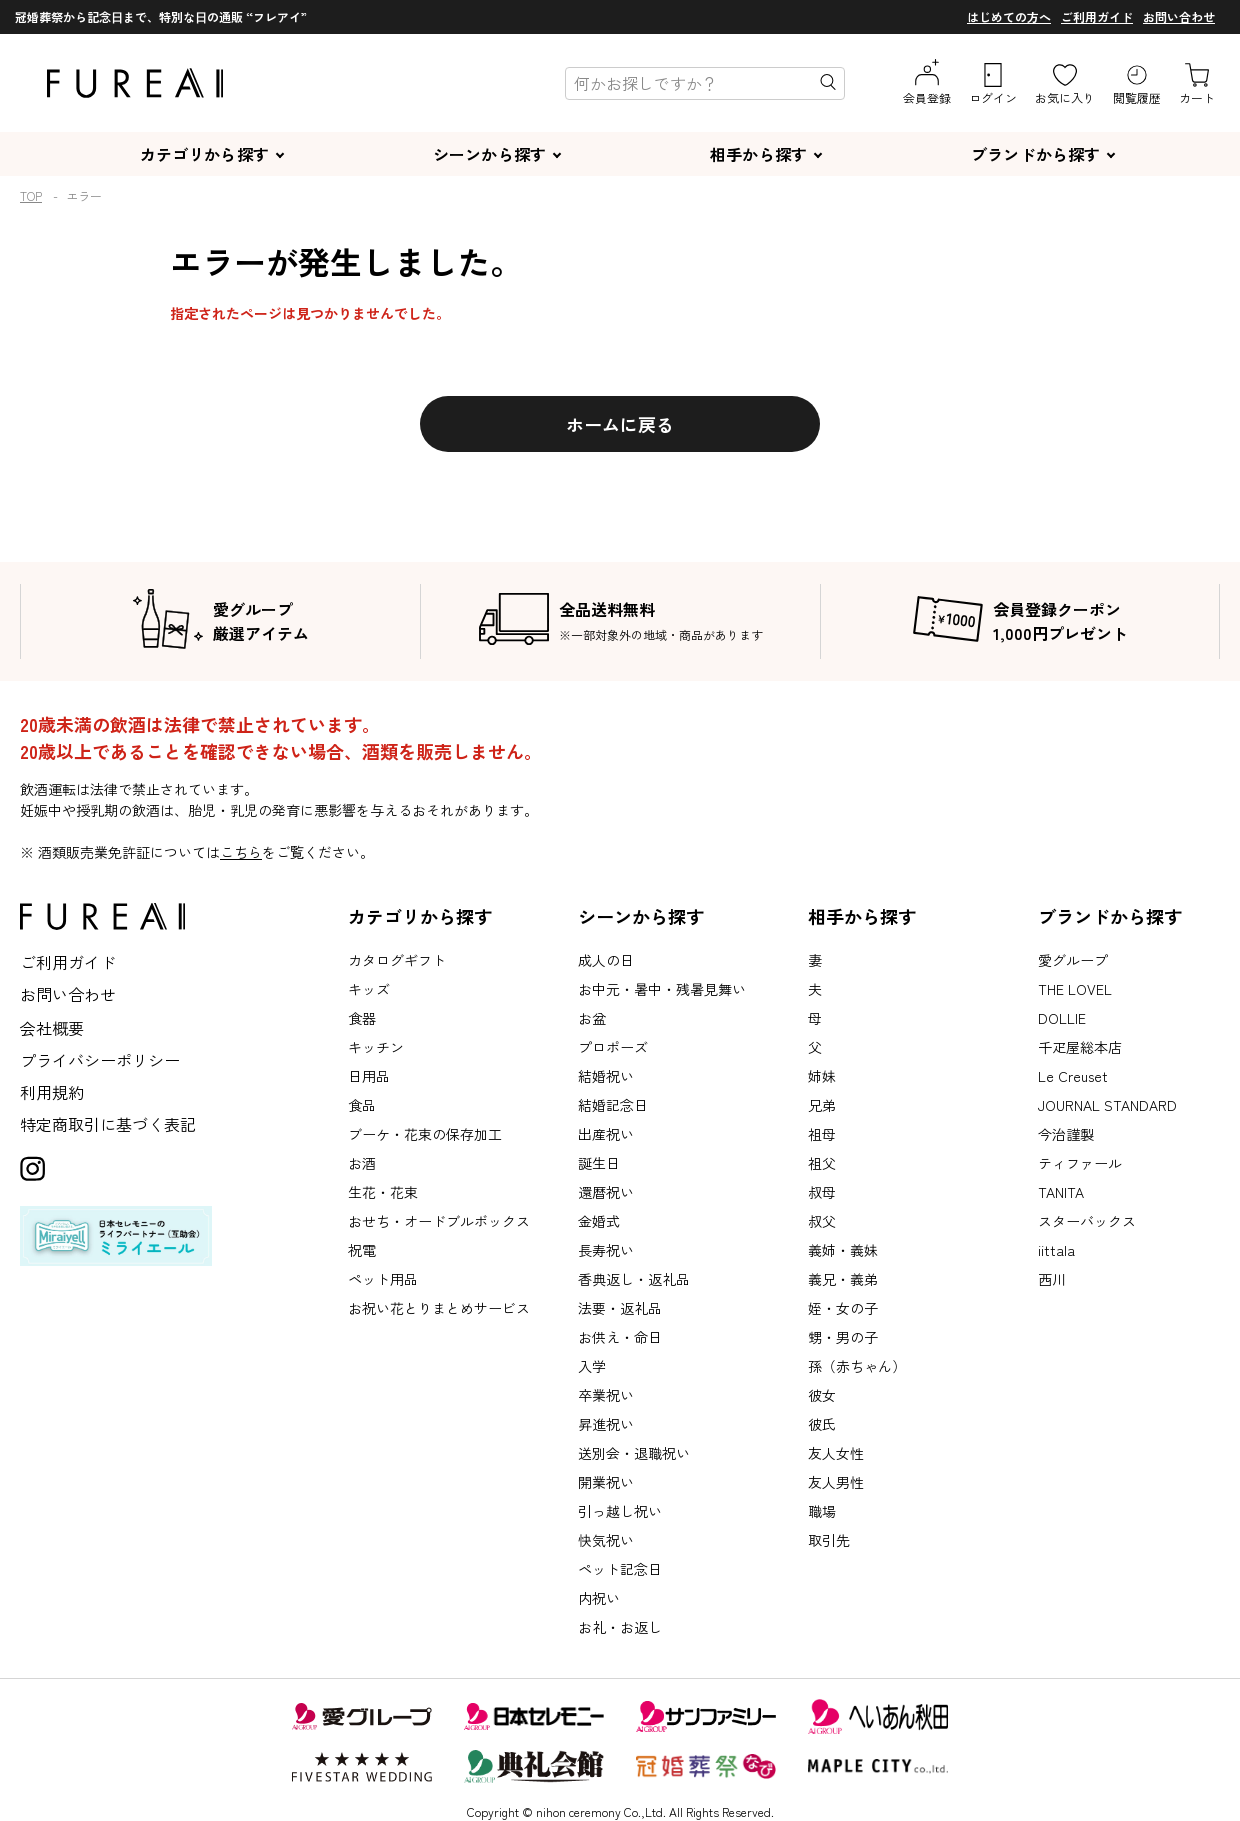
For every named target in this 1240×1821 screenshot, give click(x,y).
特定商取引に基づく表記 (108, 1124)
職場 (822, 1511)
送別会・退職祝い (634, 1453)
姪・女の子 (843, 1308)
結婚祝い (606, 1076)
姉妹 (822, 1076)
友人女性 (836, 1453)
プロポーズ (613, 1047)
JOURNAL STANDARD (1107, 1105)
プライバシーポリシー (100, 1060)
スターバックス (1087, 1221)
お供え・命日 (620, 1337)
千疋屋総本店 (1080, 1047)
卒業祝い (606, 1395)
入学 (592, 1366)
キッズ (369, 989)
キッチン (376, 1047)
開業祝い (606, 1482)
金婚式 (599, 1221)
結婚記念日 (613, 1105)
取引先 (829, 1540)
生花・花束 (383, 1192)
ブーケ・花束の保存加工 (425, 1134)
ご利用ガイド (1097, 16)
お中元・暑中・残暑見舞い (662, 989)
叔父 (822, 1221)
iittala (1056, 1250)
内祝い (599, 1598)
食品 (362, 1105)
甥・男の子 (843, 1337)
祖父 (822, 1163)
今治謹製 (1066, 1134)
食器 (362, 1018)
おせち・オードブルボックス (439, 1221)
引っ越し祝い (620, 1511)
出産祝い (606, 1134)
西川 (1052, 1279)
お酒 (362, 1163)
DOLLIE (1062, 1018)
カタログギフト (397, 960)
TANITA (1061, 1192)
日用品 (369, 1076)
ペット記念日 (620, 1569)
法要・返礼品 (620, 1308)
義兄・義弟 (843, 1279)
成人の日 (606, 960)
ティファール (1080, 1163)
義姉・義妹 (843, 1250)
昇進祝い (606, 1424)
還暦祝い (606, 1192)
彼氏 (822, 1424)
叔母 (822, 1192)
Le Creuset (1073, 1076)
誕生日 (599, 1163)
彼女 (822, 1395)
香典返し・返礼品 (634, 1279)
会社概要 (52, 1028)
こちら (241, 852)
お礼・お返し (620, 1627)
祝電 (362, 1250)
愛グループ (1073, 960)
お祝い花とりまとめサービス (439, 1308)
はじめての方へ (1009, 16)
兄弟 (822, 1105)
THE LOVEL (1075, 989)
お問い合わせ (1179, 16)
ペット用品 (383, 1279)
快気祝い (606, 1540)
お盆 (592, 1018)
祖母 (822, 1134)
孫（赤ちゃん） (857, 1366)
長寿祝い (606, 1250)
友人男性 (836, 1482)
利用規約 (52, 1092)
